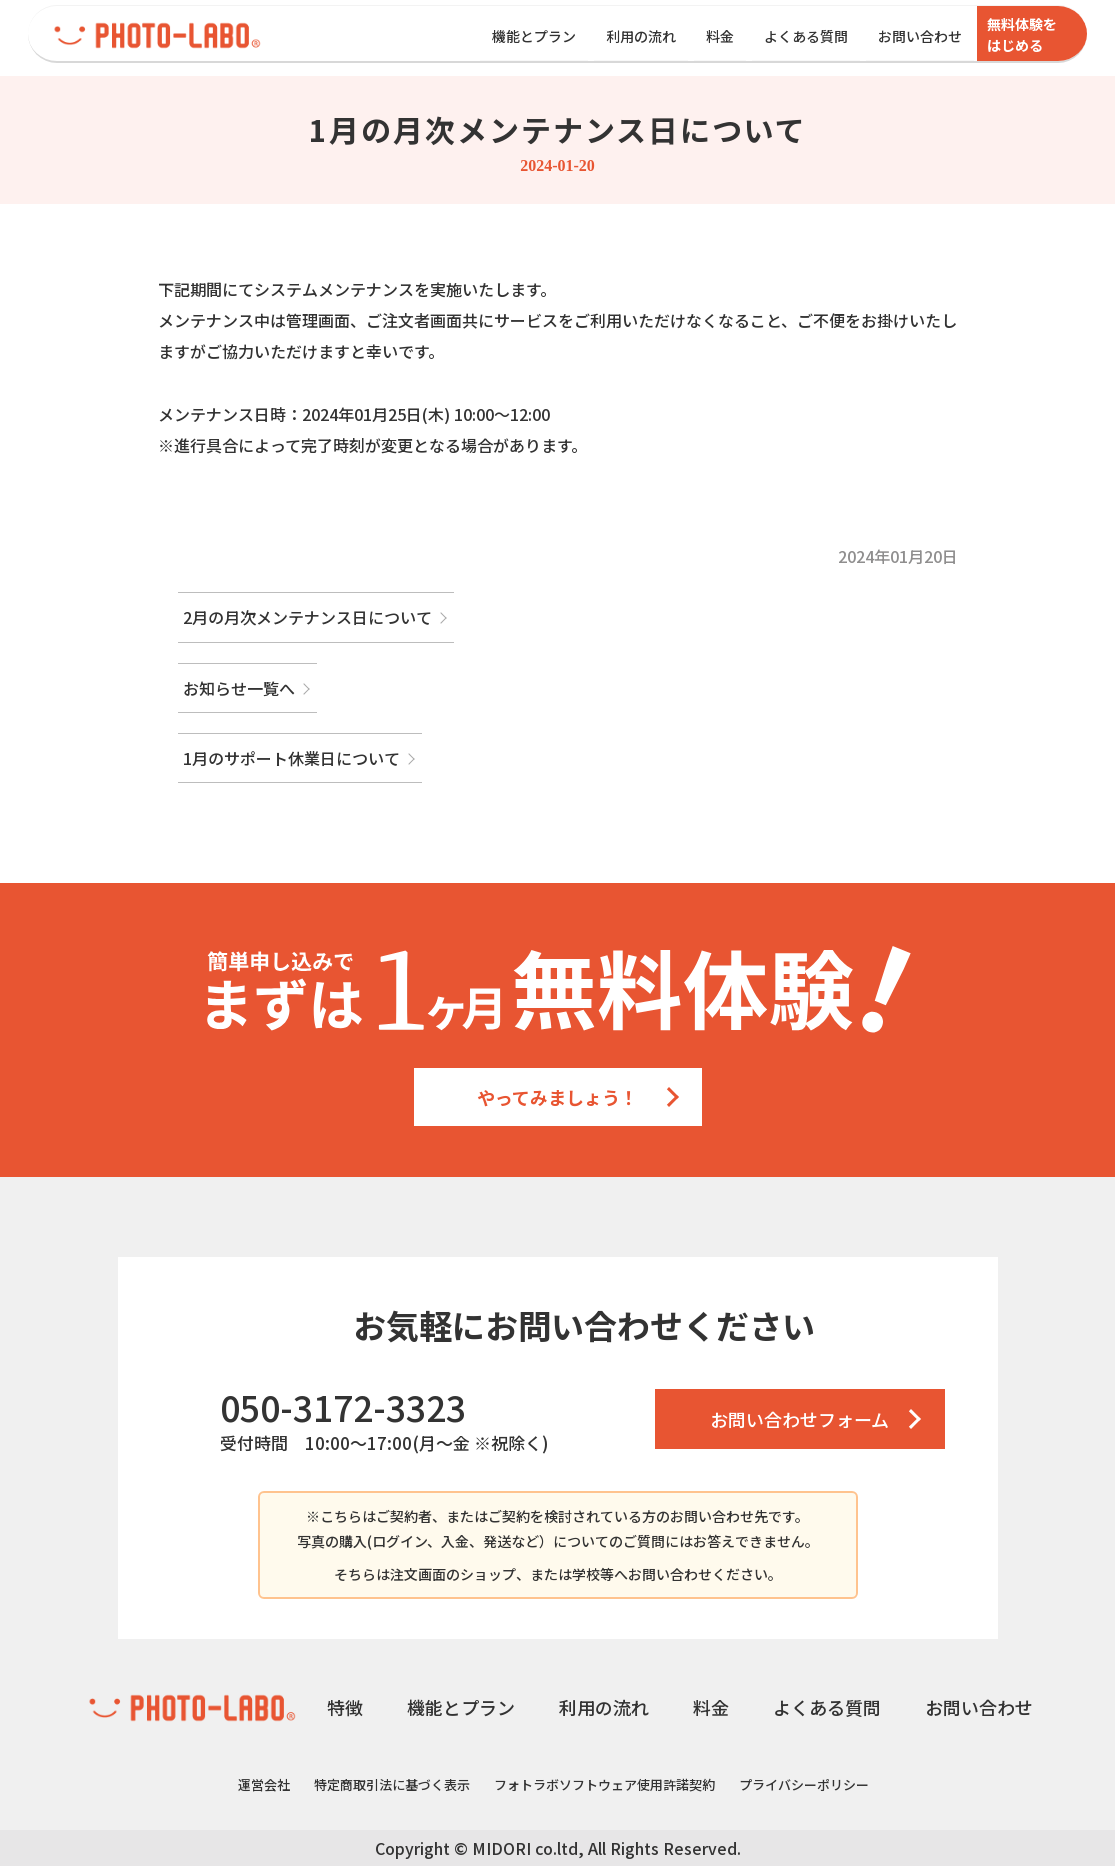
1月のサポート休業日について (291, 760)
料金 (720, 36)
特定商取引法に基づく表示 (392, 1786)
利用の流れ (641, 36)
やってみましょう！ (557, 1099)
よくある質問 (806, 36)
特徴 (345, 1709)
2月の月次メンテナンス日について (307, 619)
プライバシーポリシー (804, 1786)
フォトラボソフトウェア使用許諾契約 (604, 1786)
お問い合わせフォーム (799, 1421)
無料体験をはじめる (1022, 34)
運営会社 (264, 1786)
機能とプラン (534, 36)
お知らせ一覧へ (239, 690)
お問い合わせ (920, 36)
